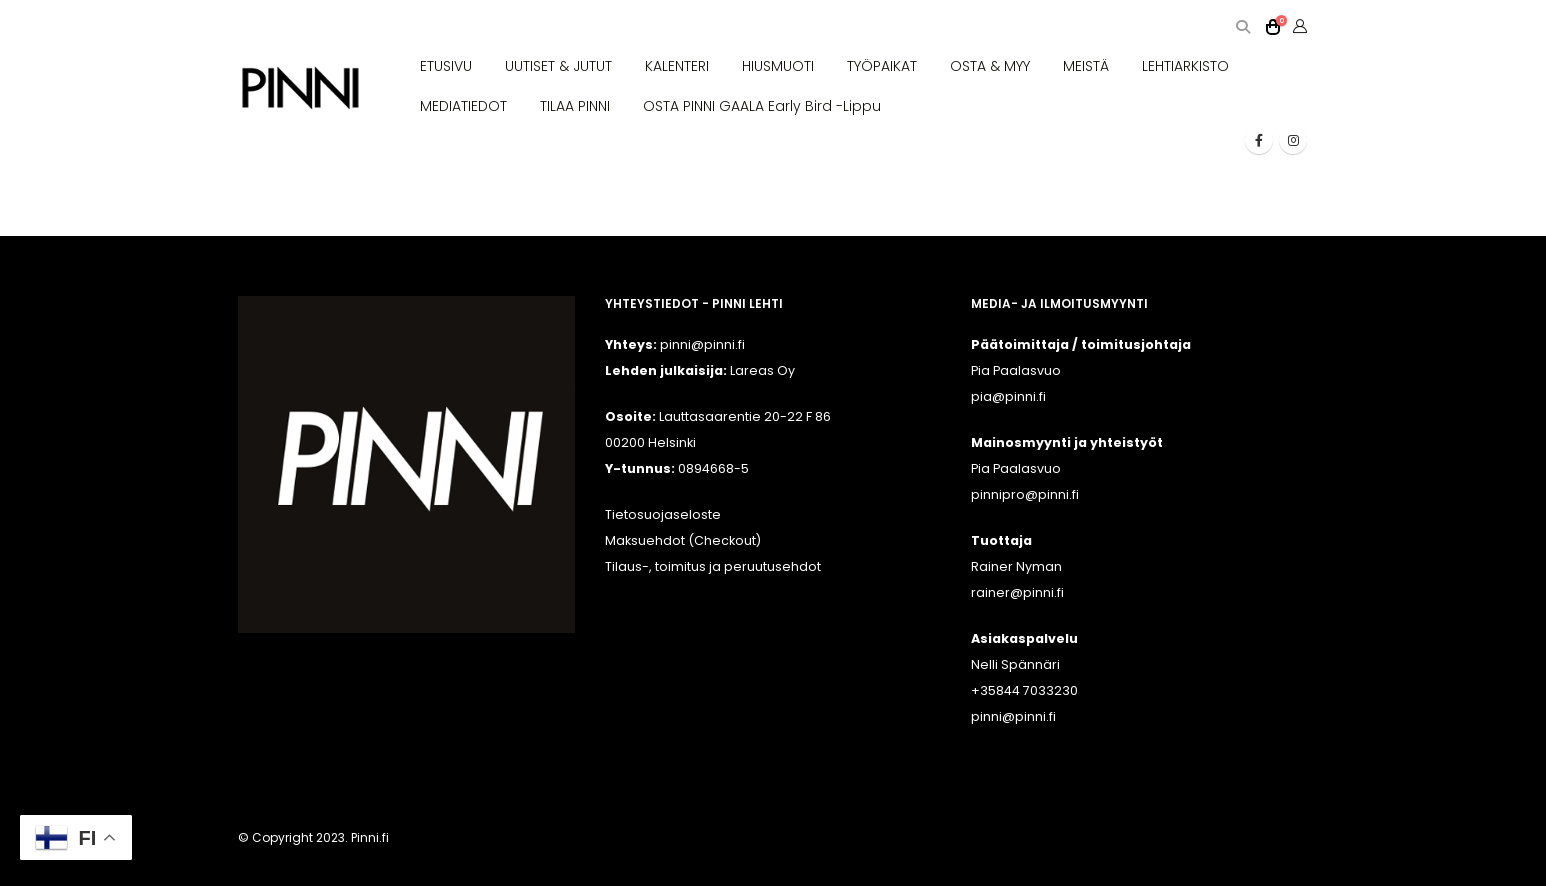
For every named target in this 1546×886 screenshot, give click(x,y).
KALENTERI (677, 66)
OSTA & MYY (990, 66)
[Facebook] (1259, 140)
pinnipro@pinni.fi (1025, 494)
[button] (1242, 27)
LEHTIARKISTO (1185, 66)
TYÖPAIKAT (882, 66)
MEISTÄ (1086, 66)
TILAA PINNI (575, 106)
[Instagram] (1293, 140)
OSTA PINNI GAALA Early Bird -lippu (762, 106)
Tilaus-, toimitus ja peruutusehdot (713, 566)
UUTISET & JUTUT (558, 66)
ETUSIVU (446, 66)
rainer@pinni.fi (1017, 592)
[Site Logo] (300, 88)
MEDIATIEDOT (463, 106)
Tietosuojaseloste (663, 514)
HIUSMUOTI (778, 66)
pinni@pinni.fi (1013, 716)
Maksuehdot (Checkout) (683, 540)
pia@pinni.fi (1008, 396)
